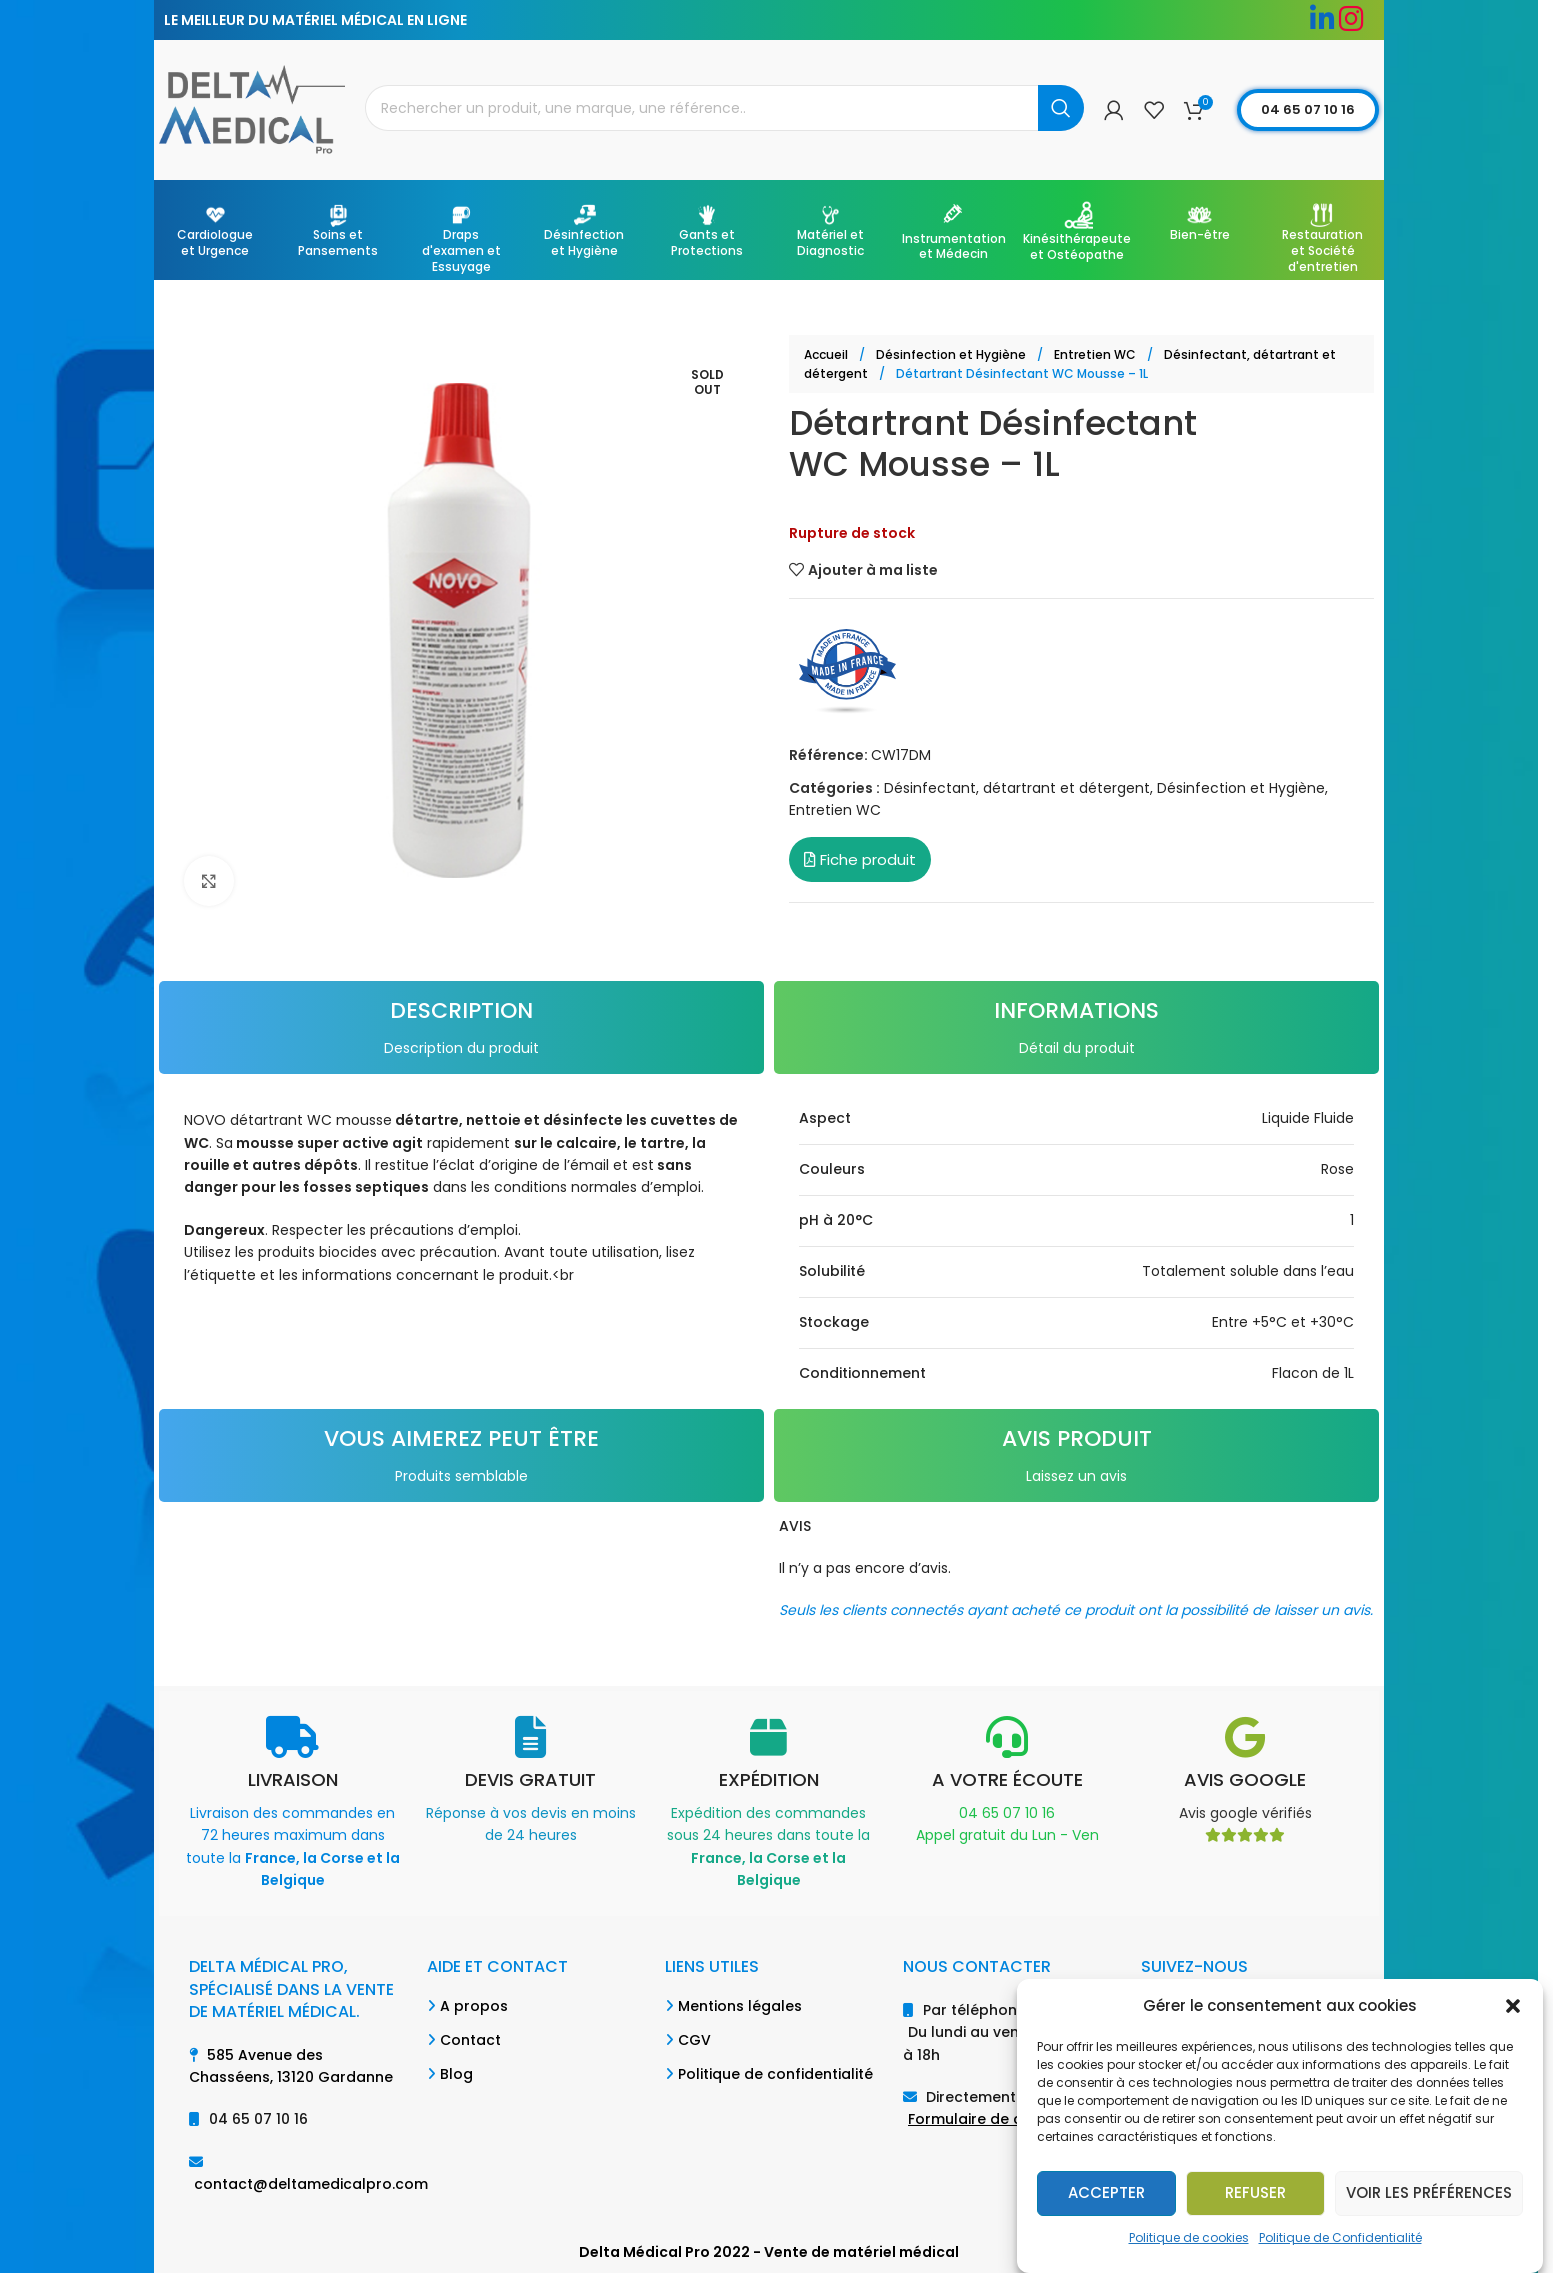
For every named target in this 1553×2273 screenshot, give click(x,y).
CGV (694, 2040)
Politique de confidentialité (775, 2074)
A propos (474, 2006)
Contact (470, 2040)
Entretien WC (1096, 354)
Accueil (827, 354)
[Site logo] (252, 109)
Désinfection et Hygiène (952, 354)
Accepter (1106, 2192)
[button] (1513, 2006)
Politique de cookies (1189, 2237)
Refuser (1255, 2192)
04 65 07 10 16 (1308, 109)
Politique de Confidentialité (1340, 2237)
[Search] (724, 108)
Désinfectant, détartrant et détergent (1017, 788)
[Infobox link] (293, 1803)
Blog (456, 2074)
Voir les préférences (1429, 2192)
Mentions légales (740, 2006)
